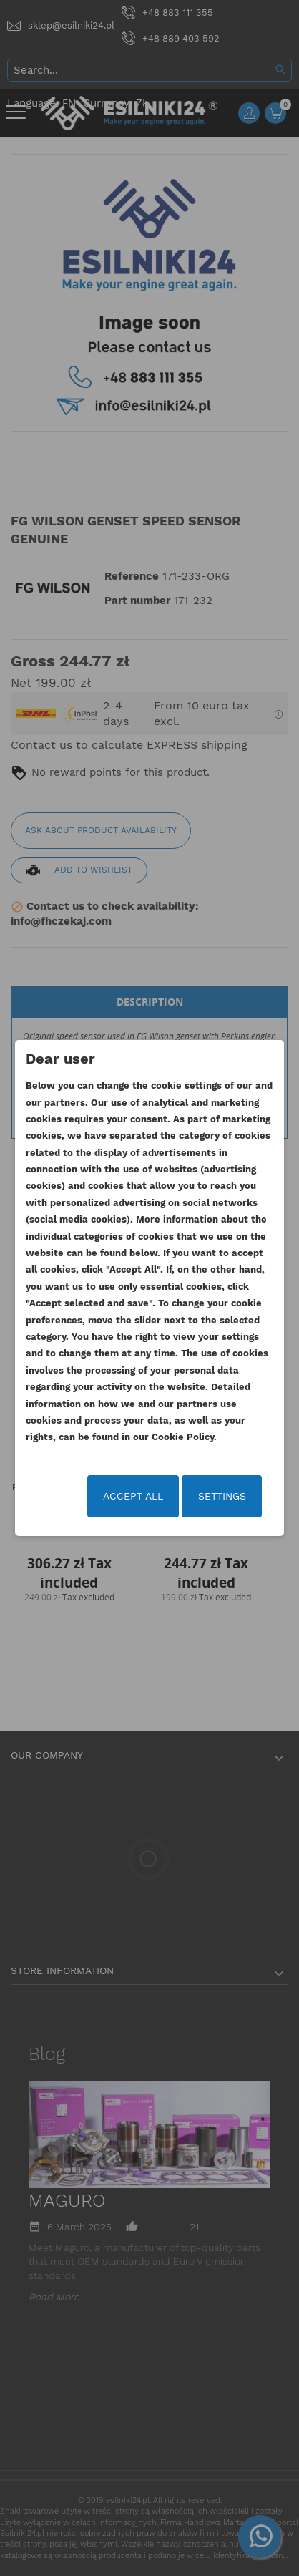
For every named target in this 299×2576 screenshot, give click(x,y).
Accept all (133, 1496)
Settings (222, 1496)
